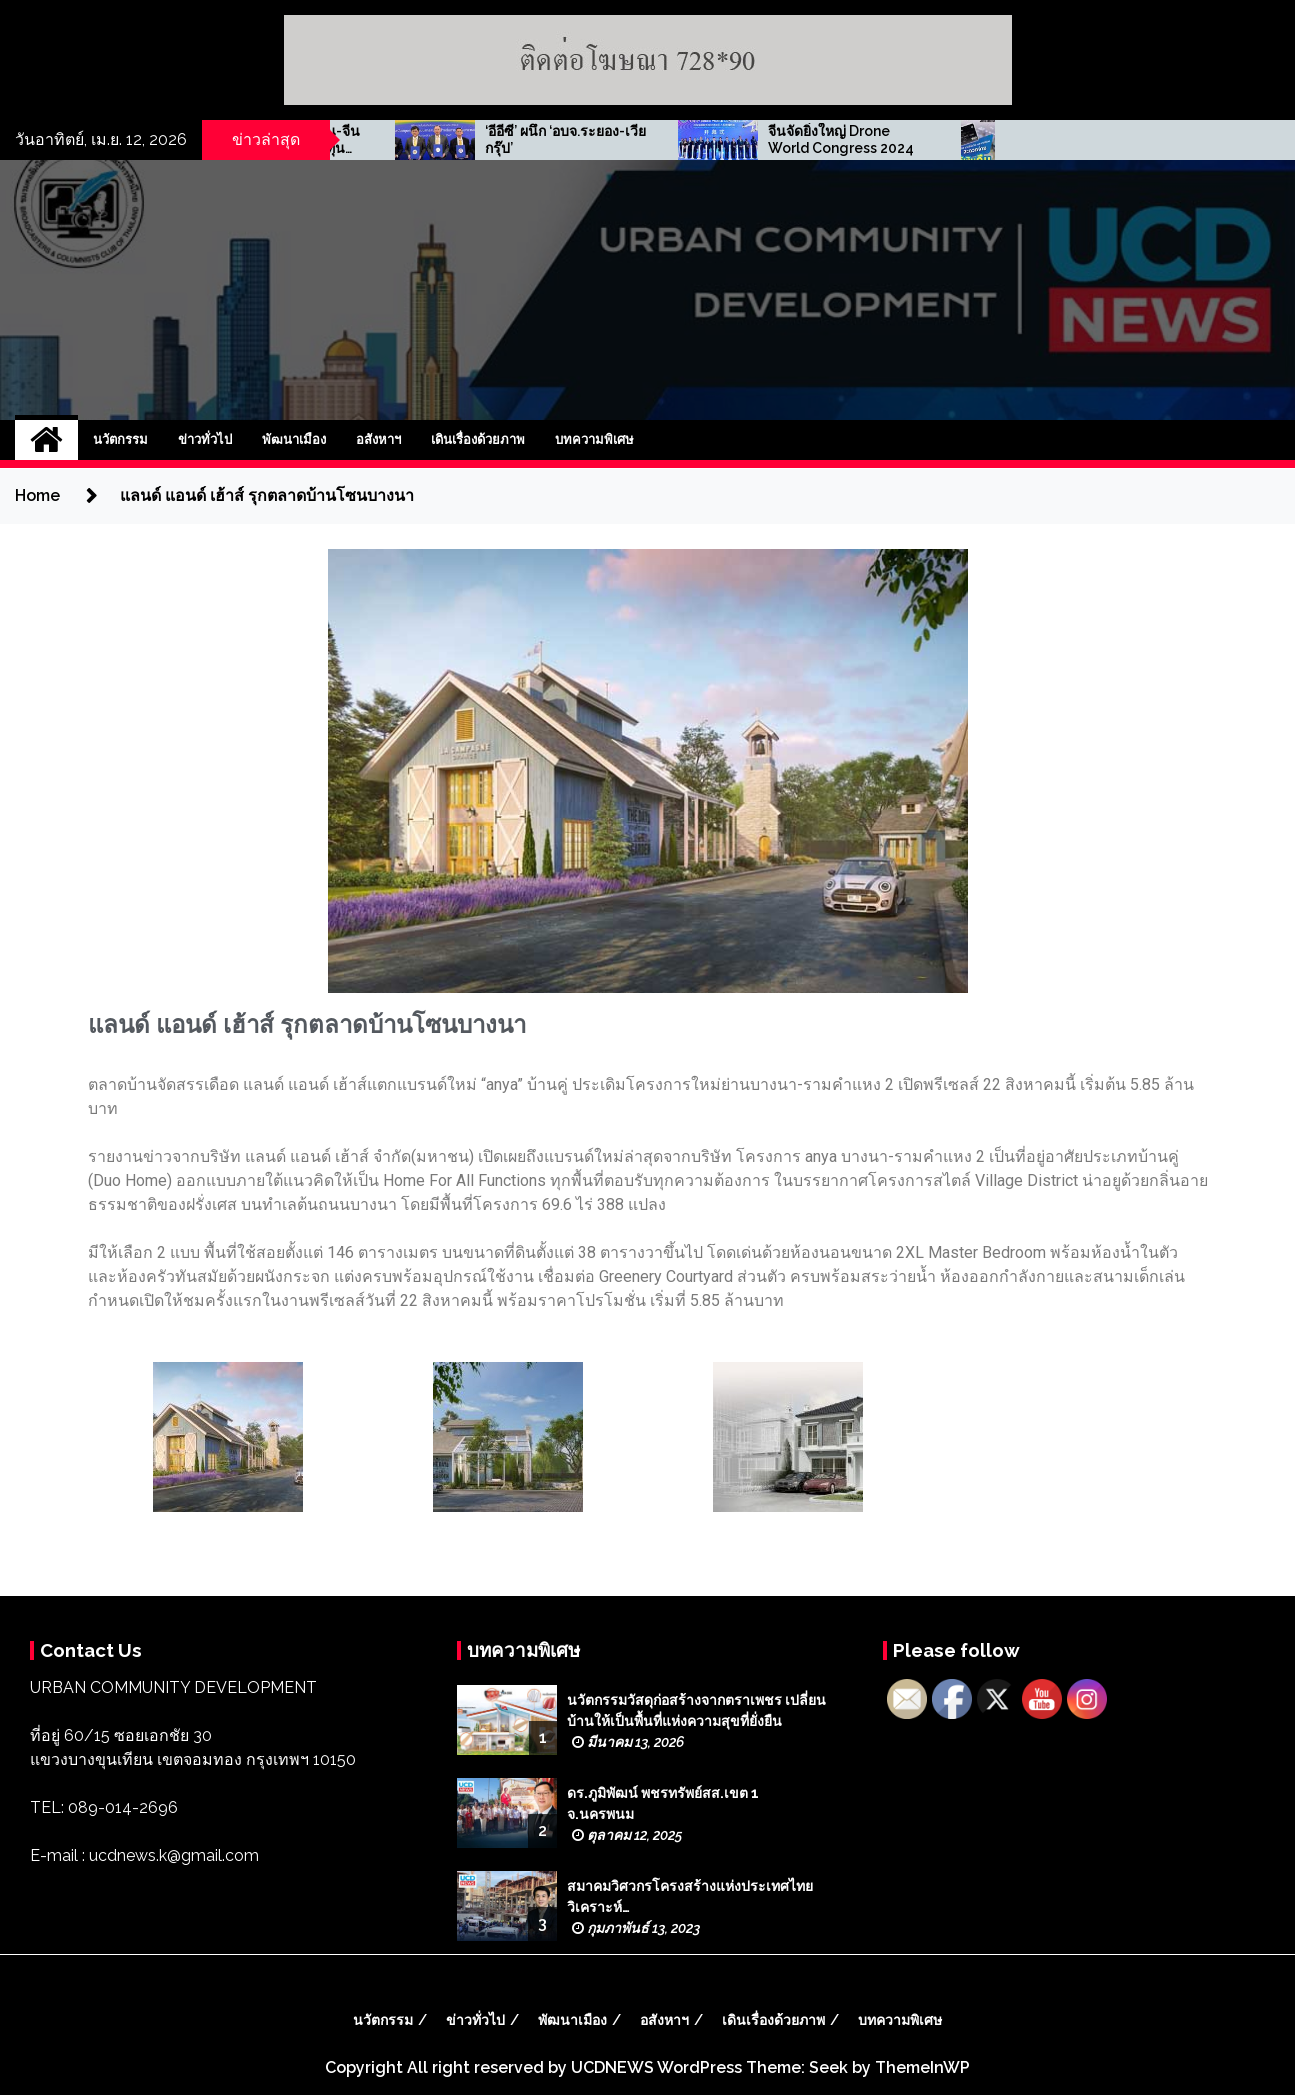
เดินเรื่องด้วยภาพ (478, 439)
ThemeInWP (922, 2067)
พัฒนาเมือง (294, 439)
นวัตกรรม (120, 439)
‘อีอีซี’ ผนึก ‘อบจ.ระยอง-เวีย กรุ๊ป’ (890, 139)
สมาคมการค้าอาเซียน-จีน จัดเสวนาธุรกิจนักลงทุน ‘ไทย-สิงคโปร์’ (606, 140)
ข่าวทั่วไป (205, 439)
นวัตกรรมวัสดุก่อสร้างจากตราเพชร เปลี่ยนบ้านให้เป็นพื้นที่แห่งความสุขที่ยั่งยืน (696, 1710)
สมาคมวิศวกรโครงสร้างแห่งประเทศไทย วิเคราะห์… (690, 1896)
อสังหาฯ (378, 439)
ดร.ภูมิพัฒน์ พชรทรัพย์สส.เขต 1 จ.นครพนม (663, 1803)
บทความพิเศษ (594, 439)
